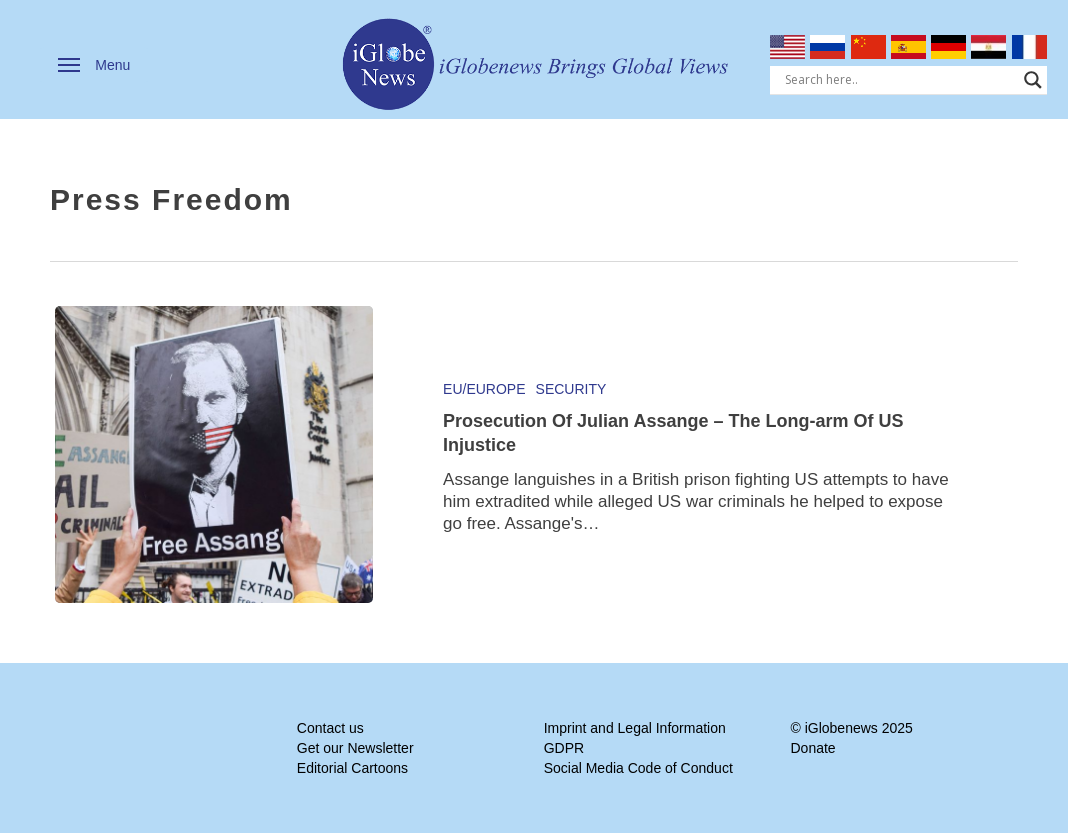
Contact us (330, 728)
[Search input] (899, 80)
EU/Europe (484, 389)
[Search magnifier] (1033, 80)
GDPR (564, 748)
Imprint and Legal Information (635, 728)
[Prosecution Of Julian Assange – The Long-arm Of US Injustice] (214, 454)
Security (571, 389)
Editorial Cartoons (352, 768)
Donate (812, 748)
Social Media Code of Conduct (638, 768)
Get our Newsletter (355, 748)
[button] (94, 65)
